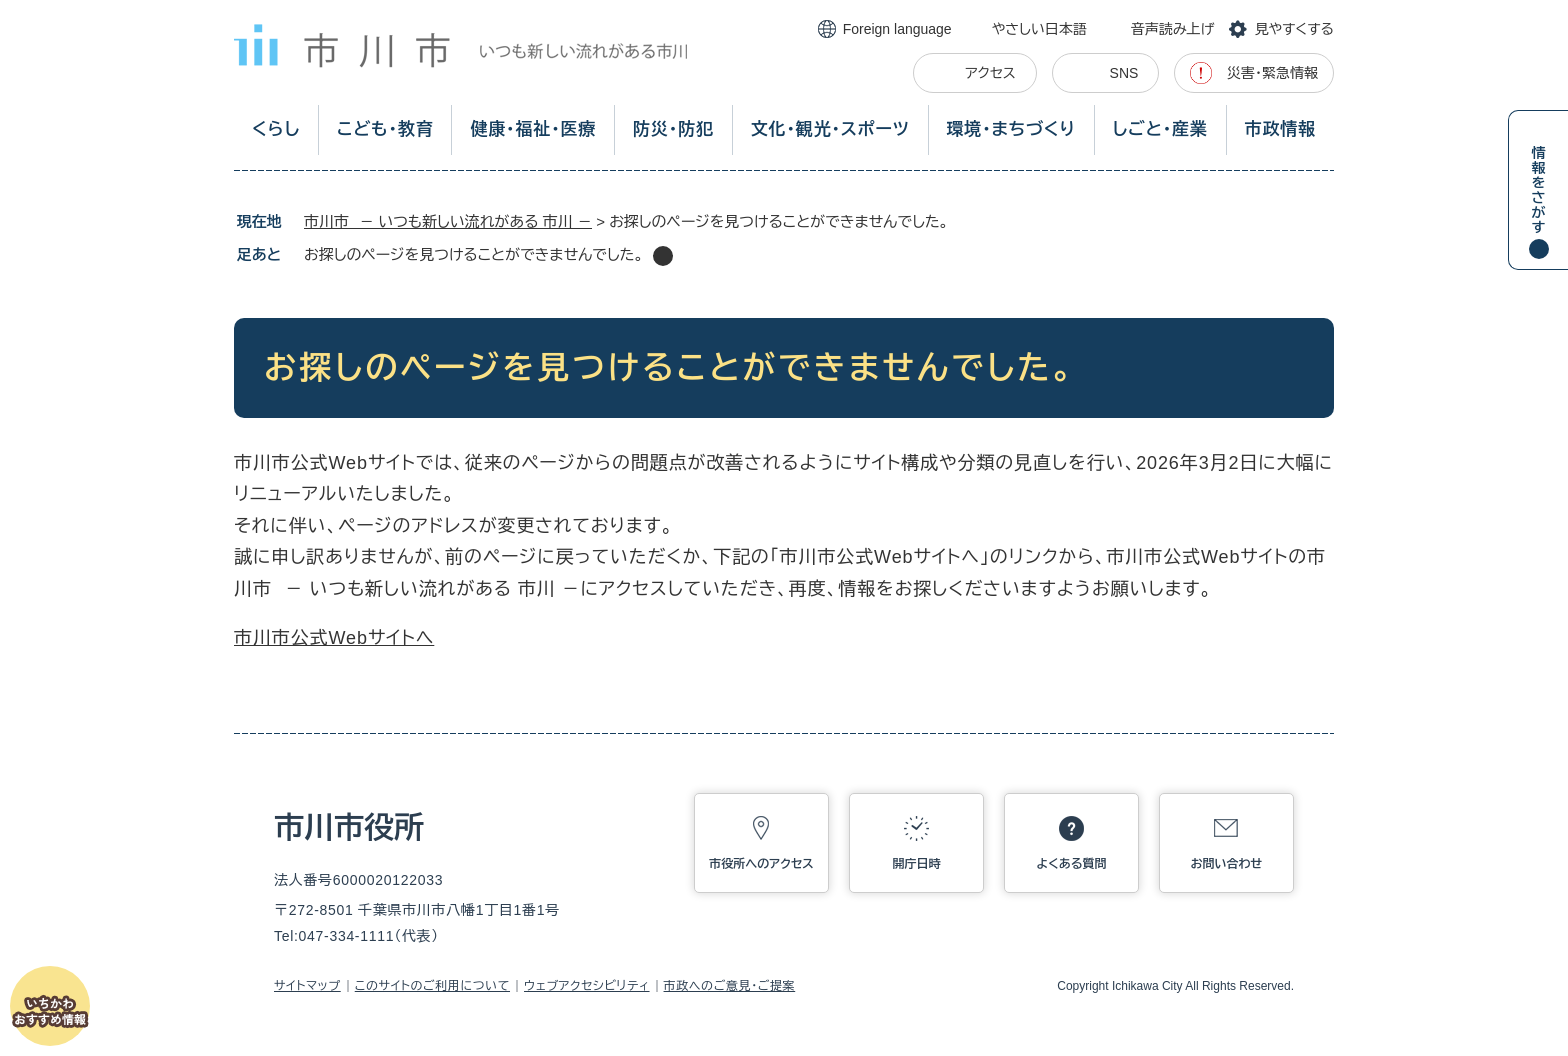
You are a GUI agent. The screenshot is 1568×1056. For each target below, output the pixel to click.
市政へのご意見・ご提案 (730, 986)
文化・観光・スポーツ (830, 129)
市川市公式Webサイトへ (334, 638)
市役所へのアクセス (761, 864)
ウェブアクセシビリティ (587, 986)
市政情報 (1280, 129)
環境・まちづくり (1010, 129)
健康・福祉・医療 (533, 129)
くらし (276, 129)
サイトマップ (307, 986)
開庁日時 (917, 864)
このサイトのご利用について (432, 986)
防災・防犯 (673, 129)
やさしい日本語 (1039, 29)
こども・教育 (385, 129)
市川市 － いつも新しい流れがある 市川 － (448, 221)
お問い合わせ (1227, 864)
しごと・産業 (1160, 129)
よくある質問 (1072, 864)
